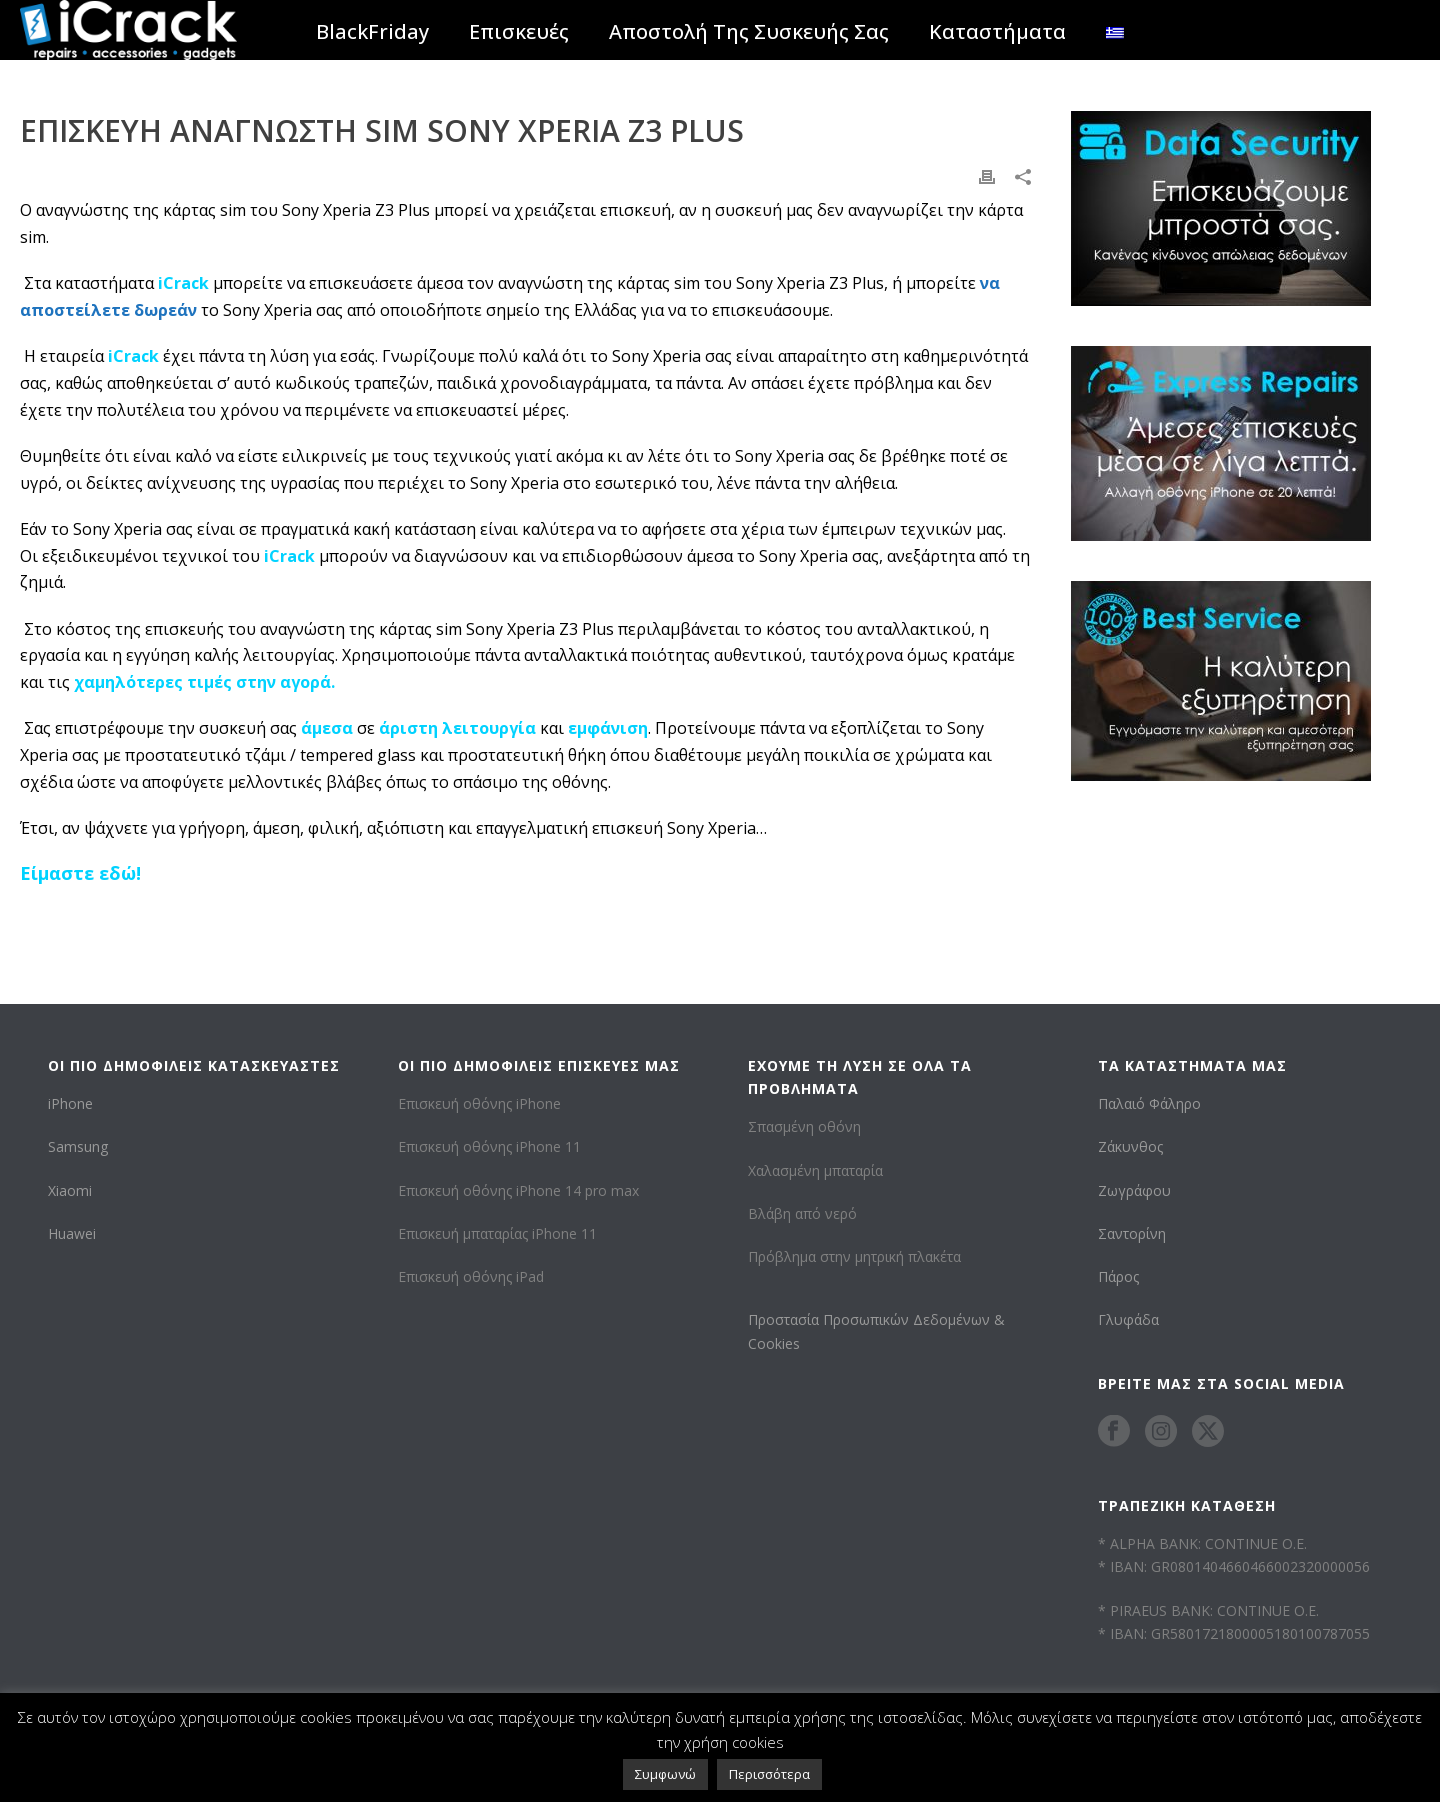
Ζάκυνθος (1130, 1146)
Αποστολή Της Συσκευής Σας (749, 31)
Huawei (72, 1233)
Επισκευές (519, 31)
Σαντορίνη (1132, 1233)
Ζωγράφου (1134, 1190)
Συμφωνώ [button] (665, 1774)
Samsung (78, 1146)
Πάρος (1118, 1276)
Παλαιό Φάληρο (1149, 1103)
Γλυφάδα (1128, 1319)
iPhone (70, 1103)
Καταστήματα (997, 31)
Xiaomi (70, 1190)
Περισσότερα (769, 1774)
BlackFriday (372, 31)
